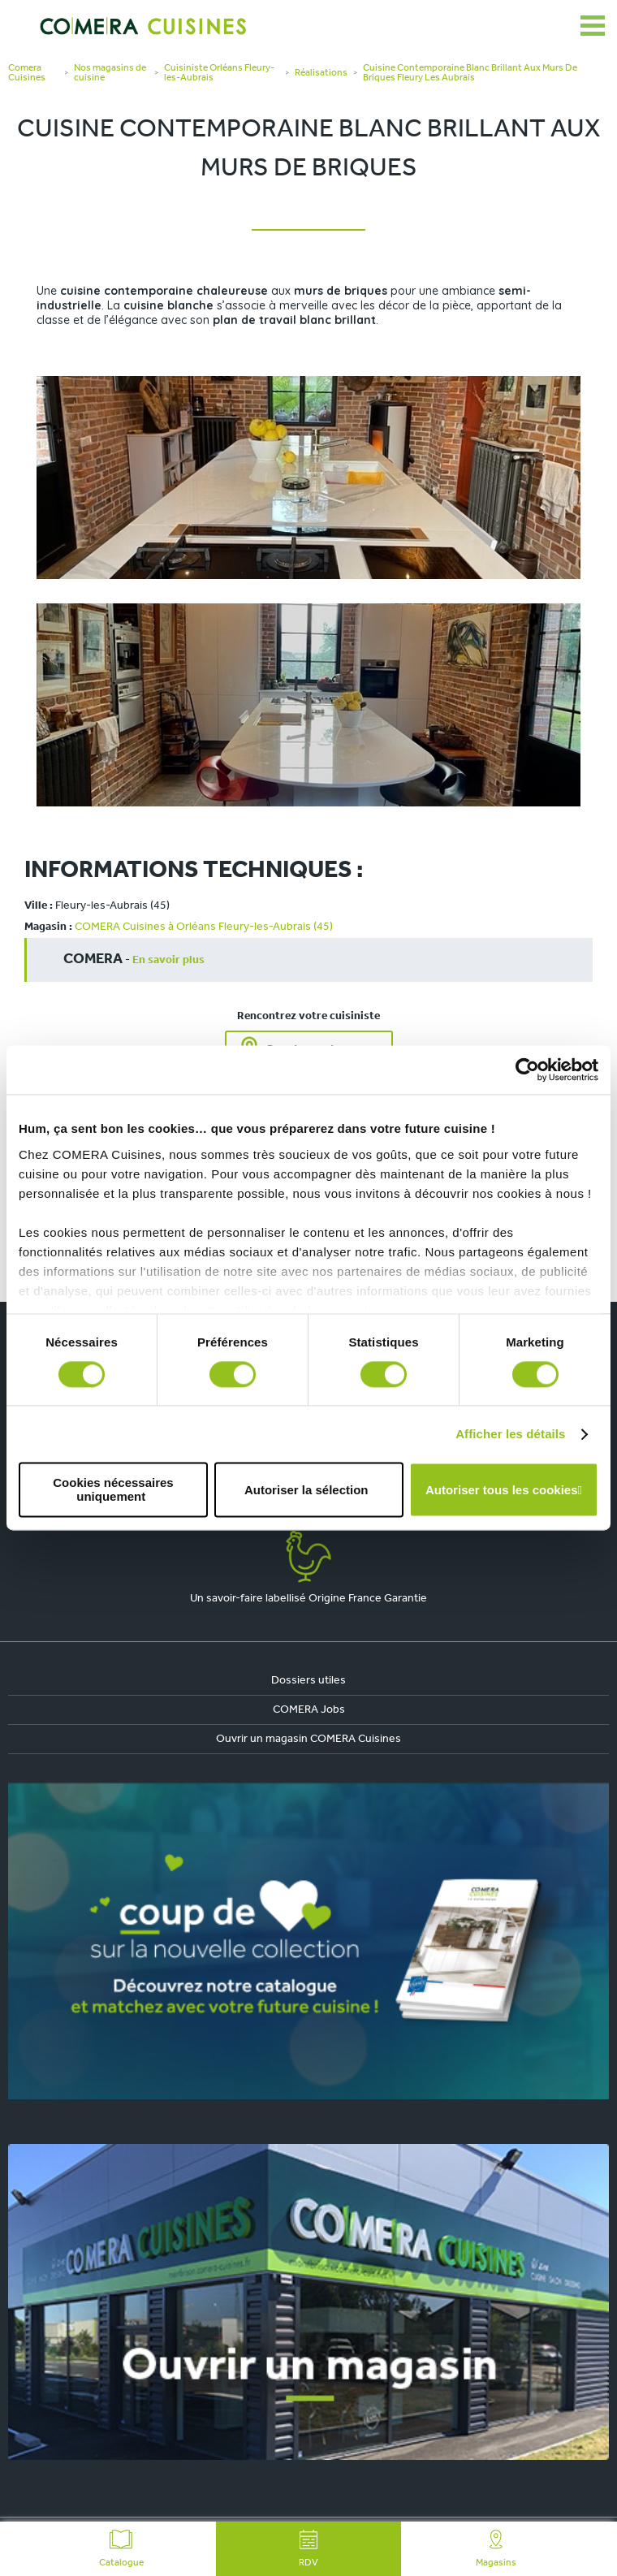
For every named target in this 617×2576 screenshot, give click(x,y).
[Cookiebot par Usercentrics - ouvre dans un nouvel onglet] (527, 1069)
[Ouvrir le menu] (592, 26)
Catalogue (121, 2549)
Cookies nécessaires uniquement (113, 1490)
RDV (308, 2549)
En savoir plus (168, 960)
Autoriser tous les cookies (501, 1490)
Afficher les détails (510, 1434)
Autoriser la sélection (306, 1490)
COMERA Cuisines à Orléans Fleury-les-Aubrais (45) (204, 927)
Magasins (496, 2549)
